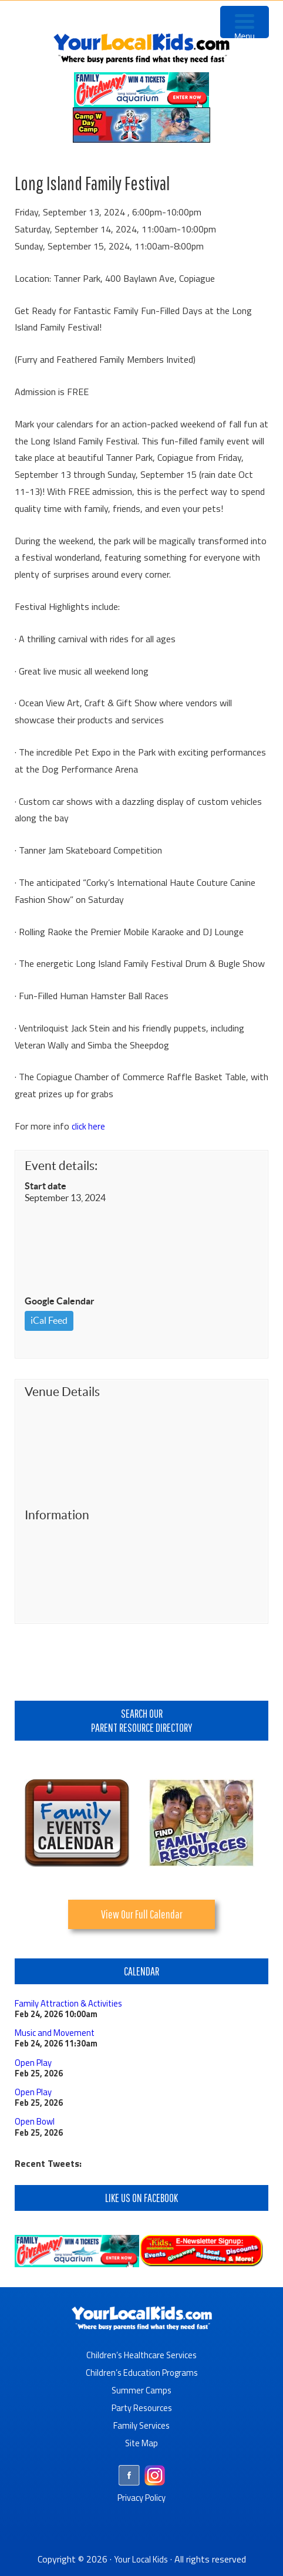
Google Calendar (60, 1301)
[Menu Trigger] (244, 22)
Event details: (61, 1165)
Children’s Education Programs (141, 2372)
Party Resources (142, 2407)
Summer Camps (142, 2389)
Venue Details (62, 1391)
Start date (45, 1186)
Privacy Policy (141, 2497)
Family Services (142, 2424)
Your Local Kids (141, 2558)
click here (89, 1126)
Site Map (141, 2442)
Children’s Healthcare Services (141, 2354)
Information (57, 1515)
